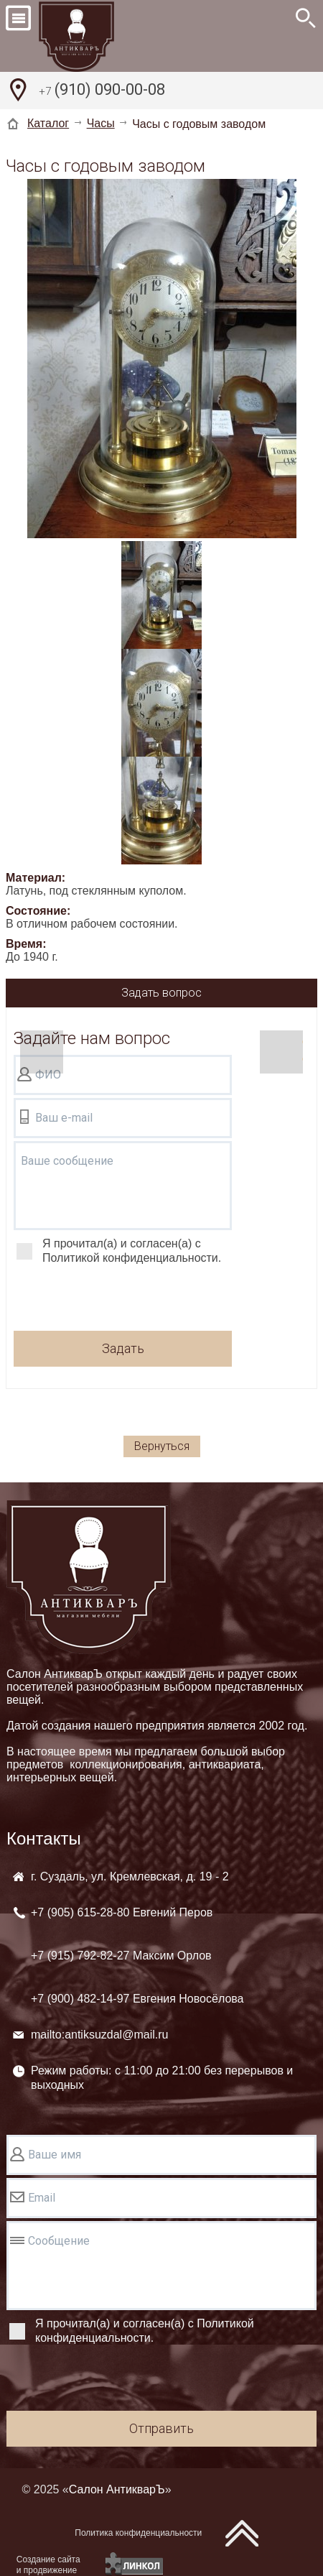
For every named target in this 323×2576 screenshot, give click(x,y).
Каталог (48, 123)
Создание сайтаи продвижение (48, 2564)
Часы (101, 123)
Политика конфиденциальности (138, 2533)
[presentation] (123, 1300)
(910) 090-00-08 (102, 91)
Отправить (161, 2428)
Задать (123, 1348)
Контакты (43, 1838)
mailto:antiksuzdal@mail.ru (99, 2034)
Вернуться (161, 1446)
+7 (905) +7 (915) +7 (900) (137, 1955)
